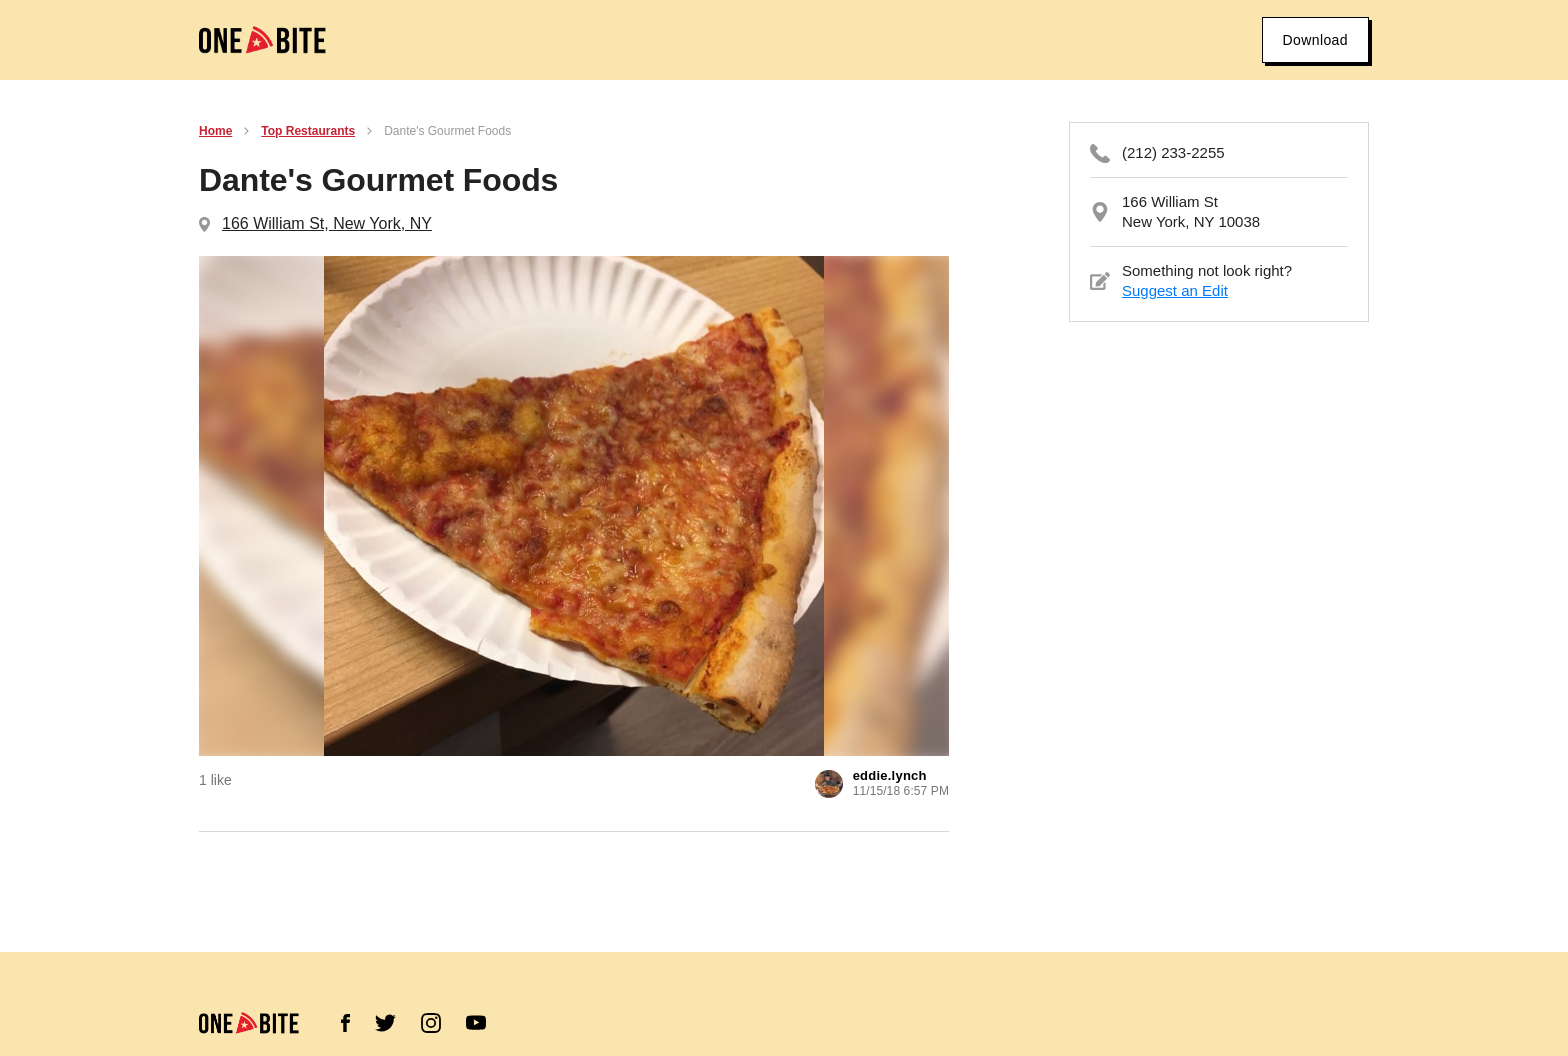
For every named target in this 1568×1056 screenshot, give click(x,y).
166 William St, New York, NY (327, 223)
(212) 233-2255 (1173, 152)
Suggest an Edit (1175, 290)
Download (1315, 40)
